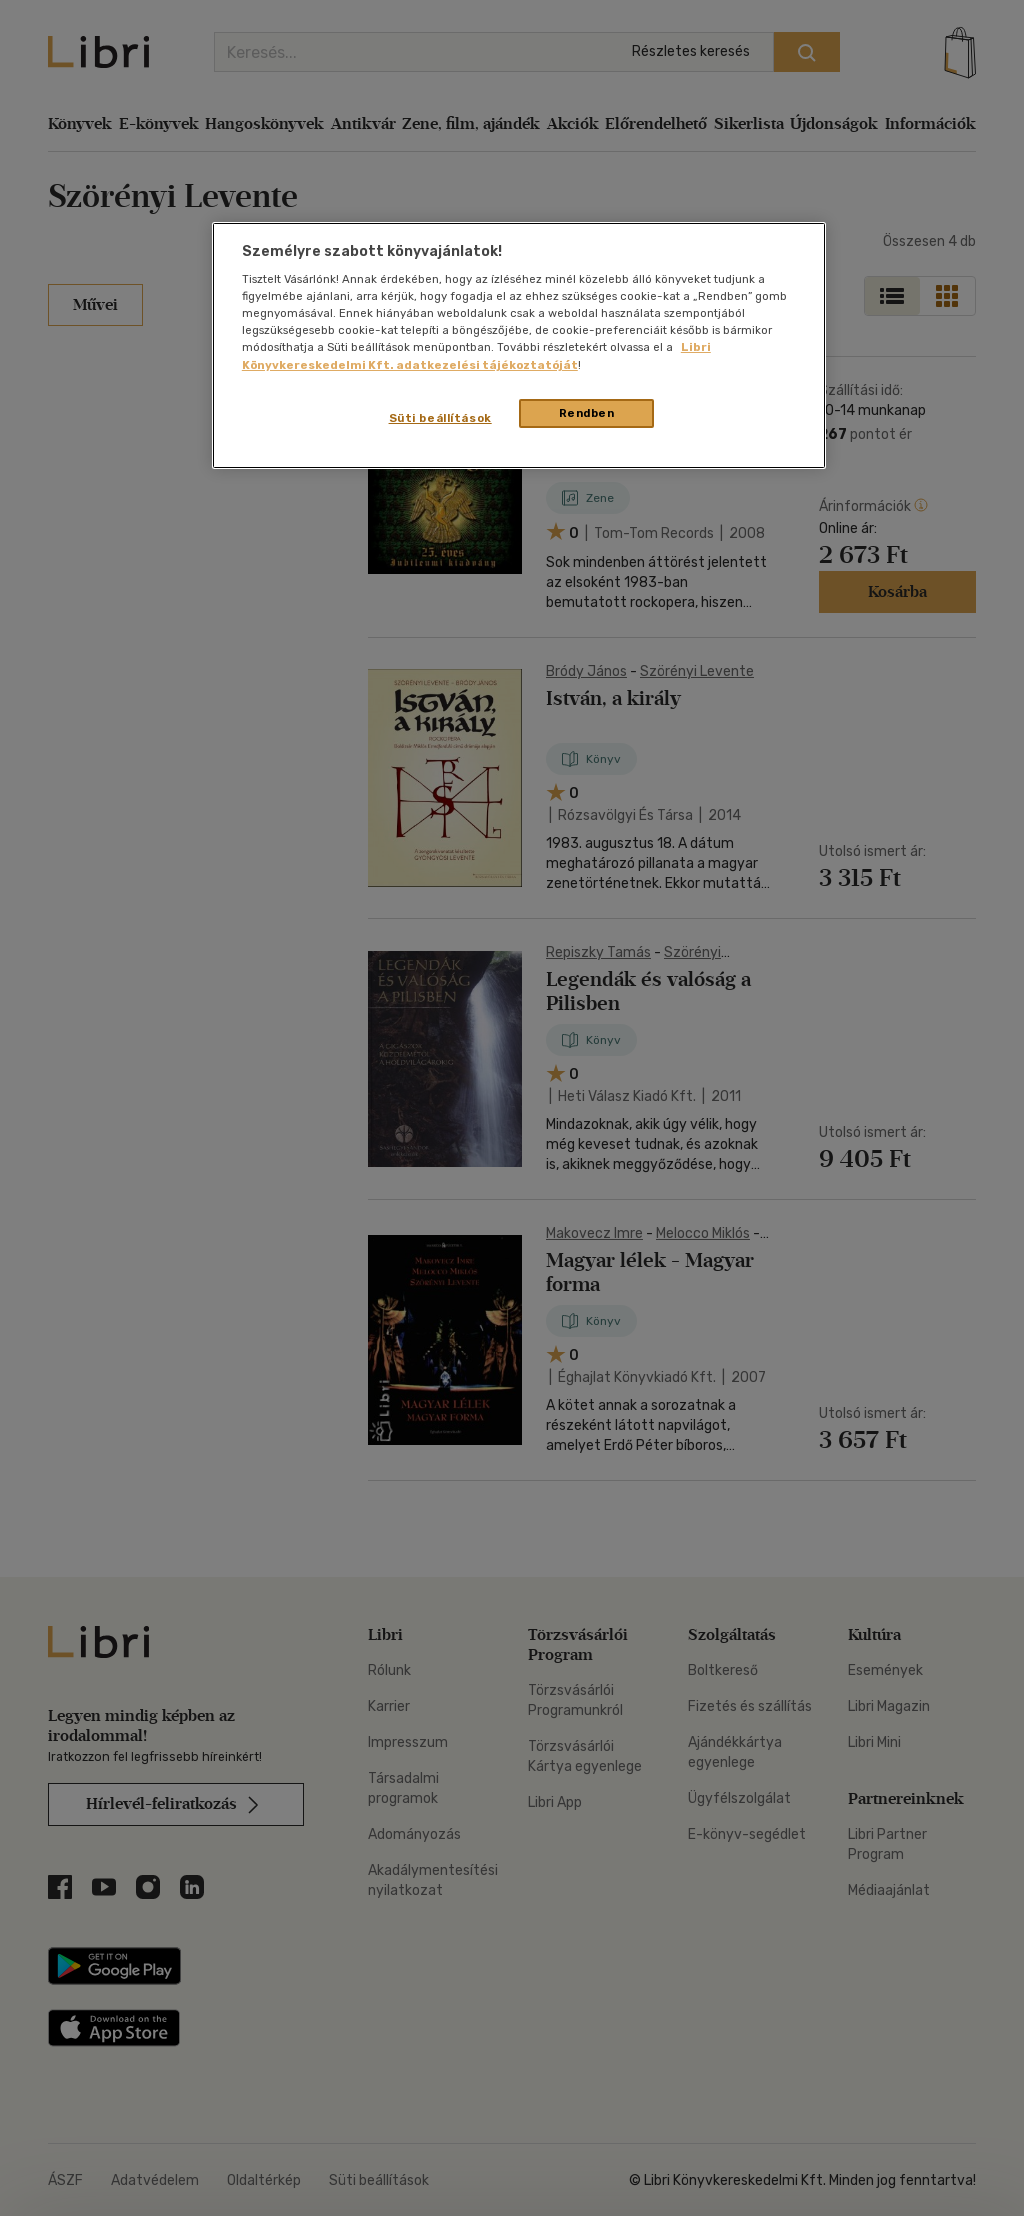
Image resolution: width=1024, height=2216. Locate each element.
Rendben (587, 413)
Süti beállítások (440, 418)
